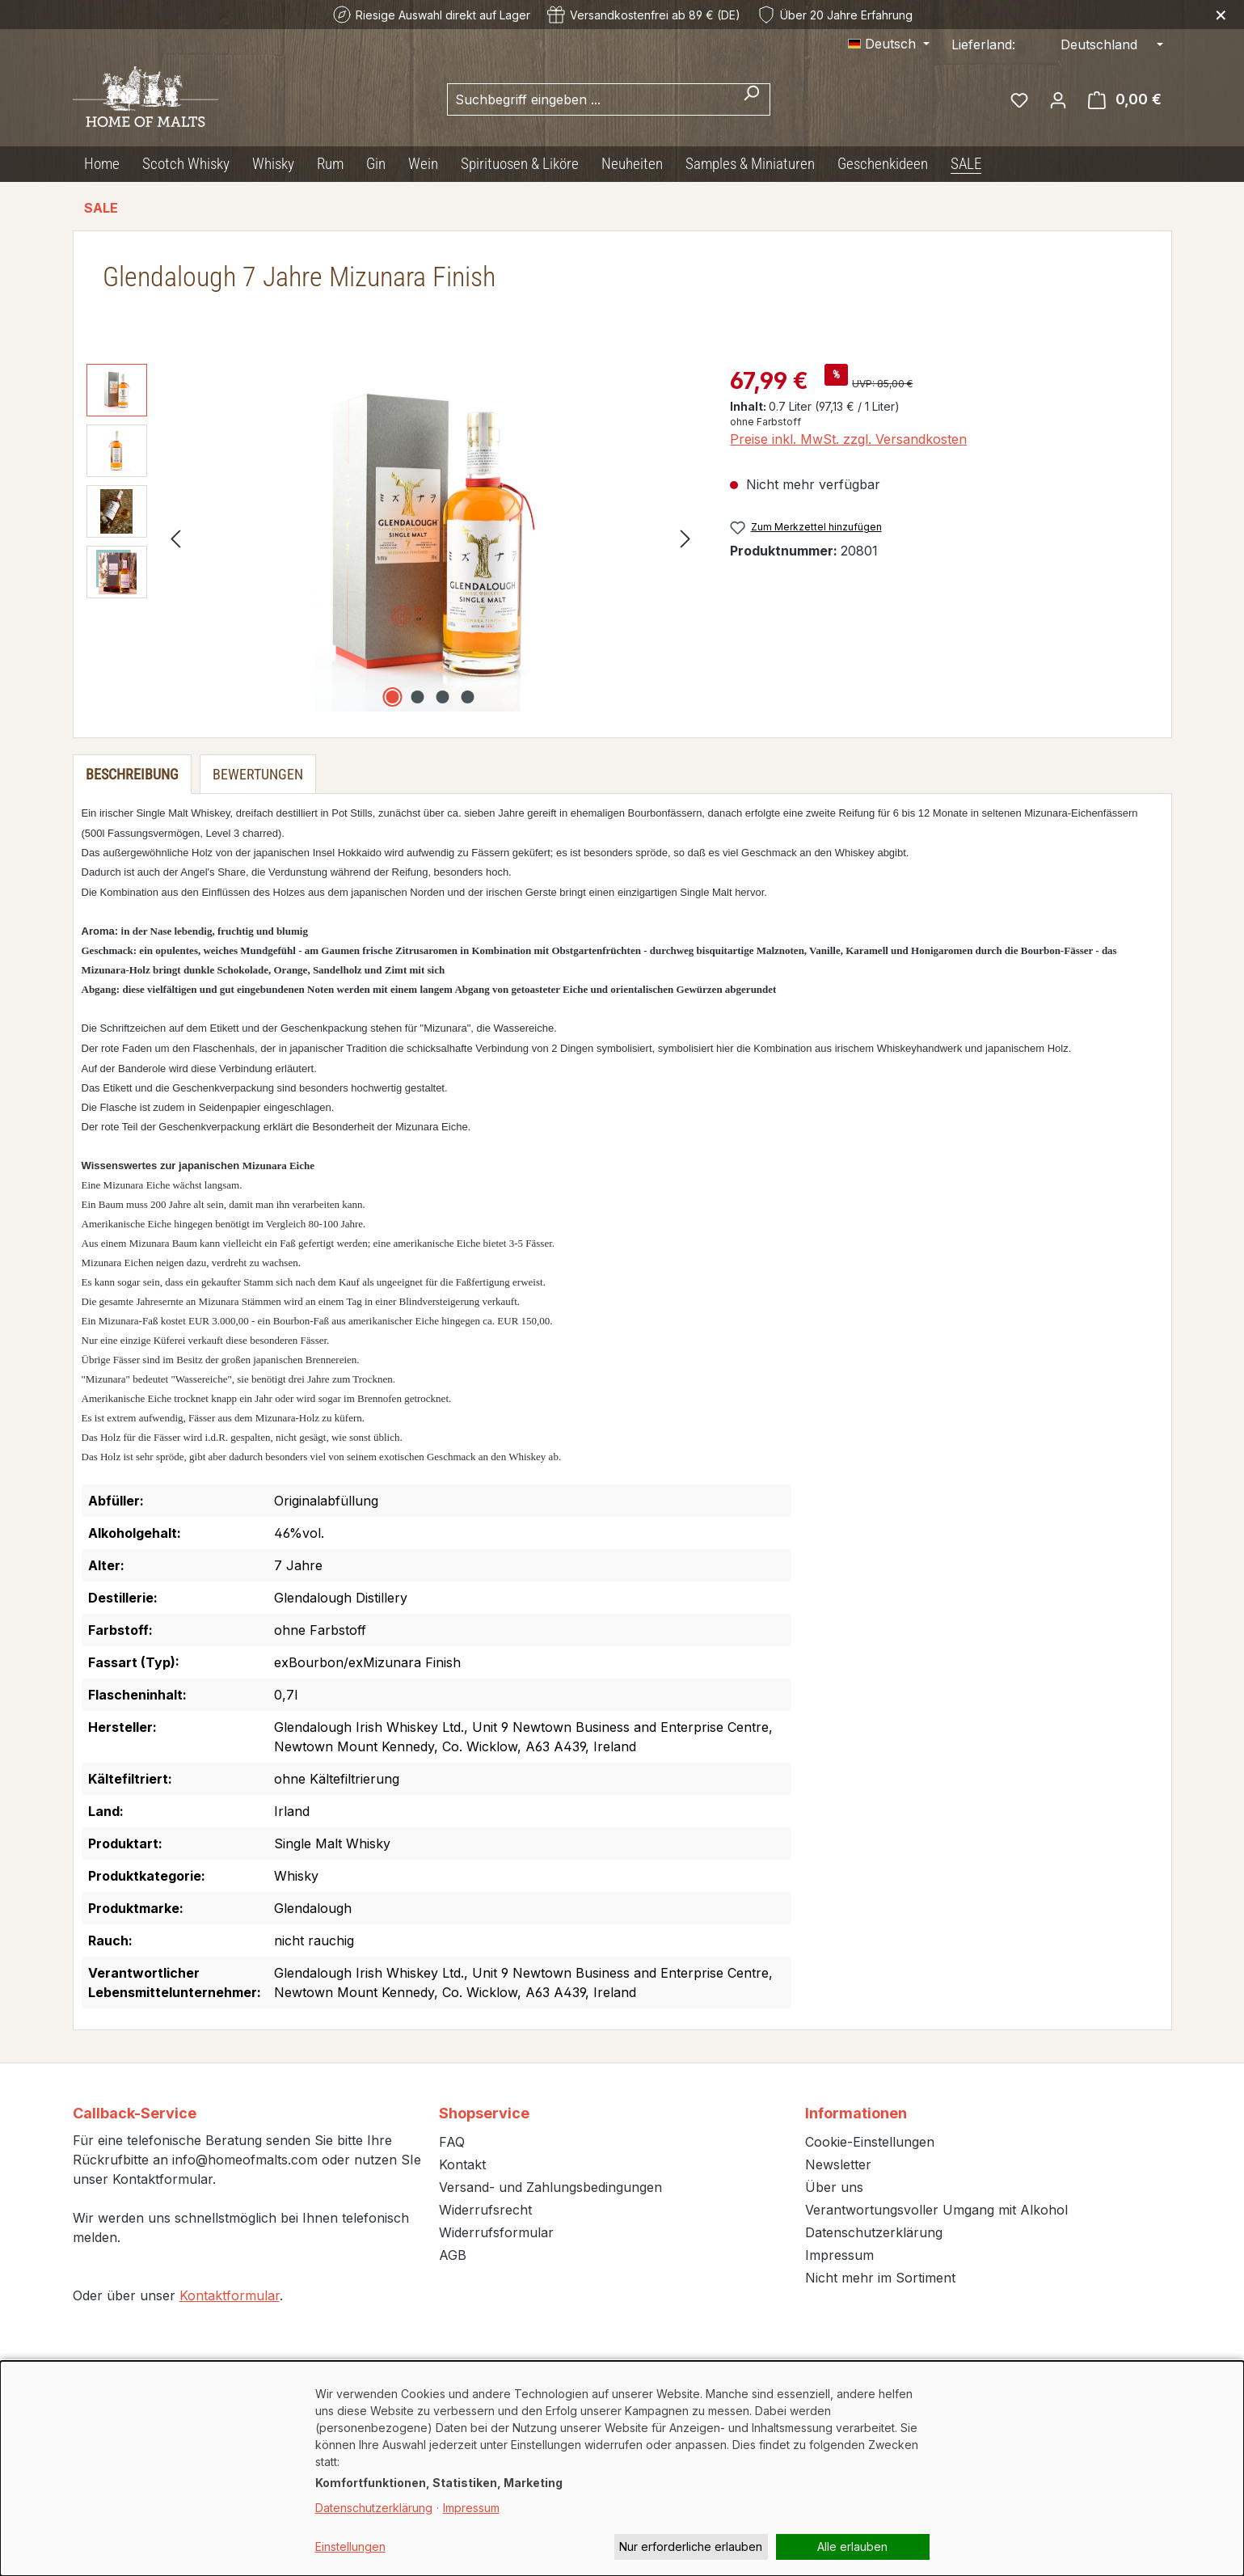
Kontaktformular (229, 2295)
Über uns (834, 2187)
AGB (452, 2255)
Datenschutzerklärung (873, 2232)
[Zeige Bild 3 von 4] (442, 696)
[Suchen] (751, 99)
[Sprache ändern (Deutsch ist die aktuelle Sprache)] (888, 43)
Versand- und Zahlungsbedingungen (550, 2187)
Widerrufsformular (496, 2232)
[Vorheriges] (175, 538)
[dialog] (622, 2468)
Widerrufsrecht (485, 2210)
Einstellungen (350, 2546)
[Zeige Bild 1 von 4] (392, 696)
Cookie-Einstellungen (869, 2142)
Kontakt (462, 2164)
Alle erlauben (852, 2546)
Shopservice (484, 2113)
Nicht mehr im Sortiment (880, 2278)
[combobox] (590, 99)
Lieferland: (983, 44)
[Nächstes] (685, 538)
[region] (392, 538)
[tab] (132, 774)
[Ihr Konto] (1058, 99)
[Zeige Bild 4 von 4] (468, 696)
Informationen (856, 2113)
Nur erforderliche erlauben (690, 2546)
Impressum (839, 2255)
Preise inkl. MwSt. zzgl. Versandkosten (848, 439)
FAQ (452, 2142)
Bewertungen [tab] (258, 774)
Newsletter (838, 2164)
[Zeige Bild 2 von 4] (417, 696)
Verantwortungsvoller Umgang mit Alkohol (936, 2210)
